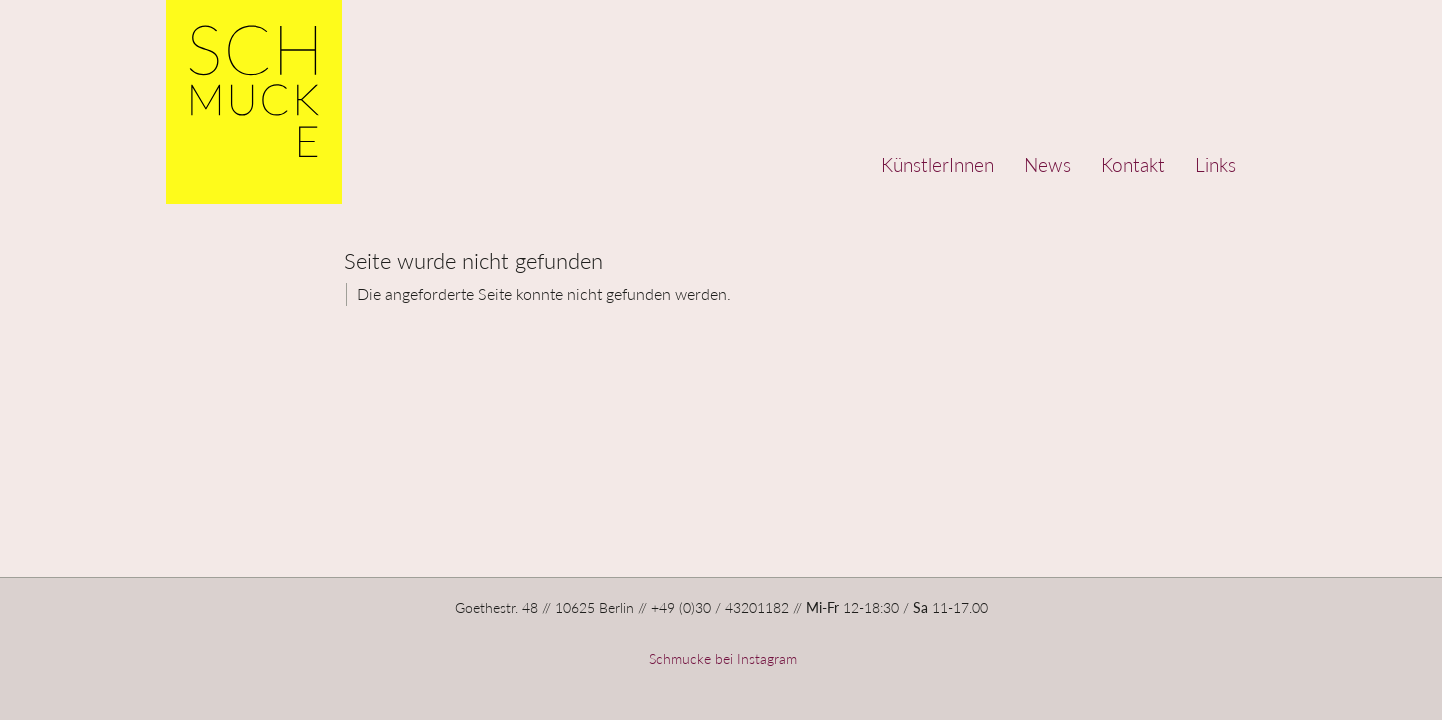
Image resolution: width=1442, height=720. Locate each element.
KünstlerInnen (937, 164)
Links (1215, 164)
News (1047, 164)
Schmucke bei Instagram (721, 658)
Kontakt (1133, 164)
